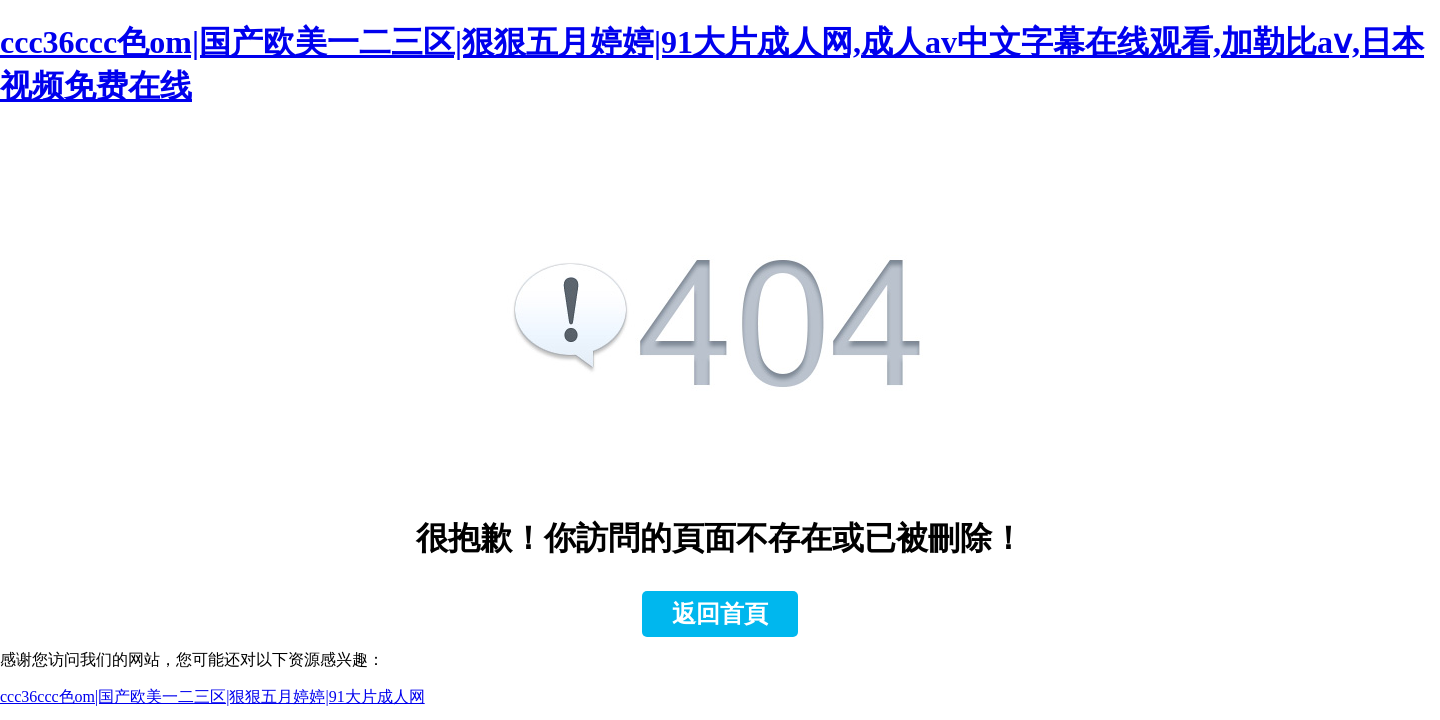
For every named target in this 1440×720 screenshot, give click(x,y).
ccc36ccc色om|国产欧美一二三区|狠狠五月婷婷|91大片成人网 (212, 696)
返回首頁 (720, 614)
